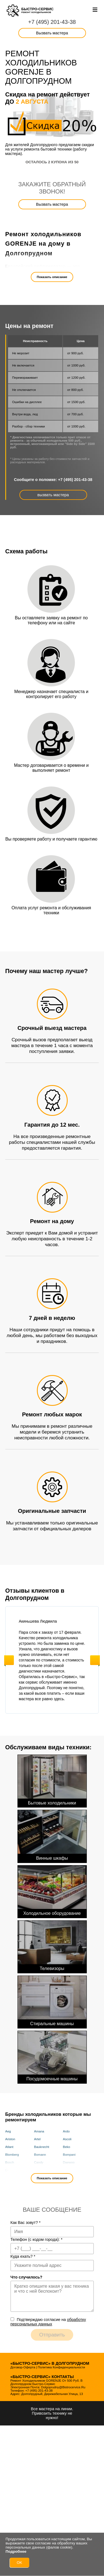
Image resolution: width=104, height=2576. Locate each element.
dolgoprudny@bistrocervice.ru (63, 2387)
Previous (9, 1660)
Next (95, 1660)
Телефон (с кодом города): (37, 2239)
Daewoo (69, 2162)
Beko (66, 2147)
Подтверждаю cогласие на (48, 2321)
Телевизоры (52, 1946)
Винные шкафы (52, 1835)
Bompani (69, 2154)
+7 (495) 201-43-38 (52, 22)
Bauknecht (41, 2147)
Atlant (9, 2147)
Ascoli (67, 2139)
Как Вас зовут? (26, 2222)
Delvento (40, 2170)
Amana (39, 2131)
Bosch (9, 2162)
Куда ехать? (23, 2256)
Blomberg (12, 2154)
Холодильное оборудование (52, 1890)
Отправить (52, 2335)
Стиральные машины (52, 2001)
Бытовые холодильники (52, 1780)
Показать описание (52, 277)
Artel (37, 2139)
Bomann (40, 2154)
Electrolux (70, 2170)
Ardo (66, 2131)
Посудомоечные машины (52, 2056)
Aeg (8, 2131)
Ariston (10, 2139)
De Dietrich (13, 2170)
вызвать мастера (53, 495)
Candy (38, 2162)
